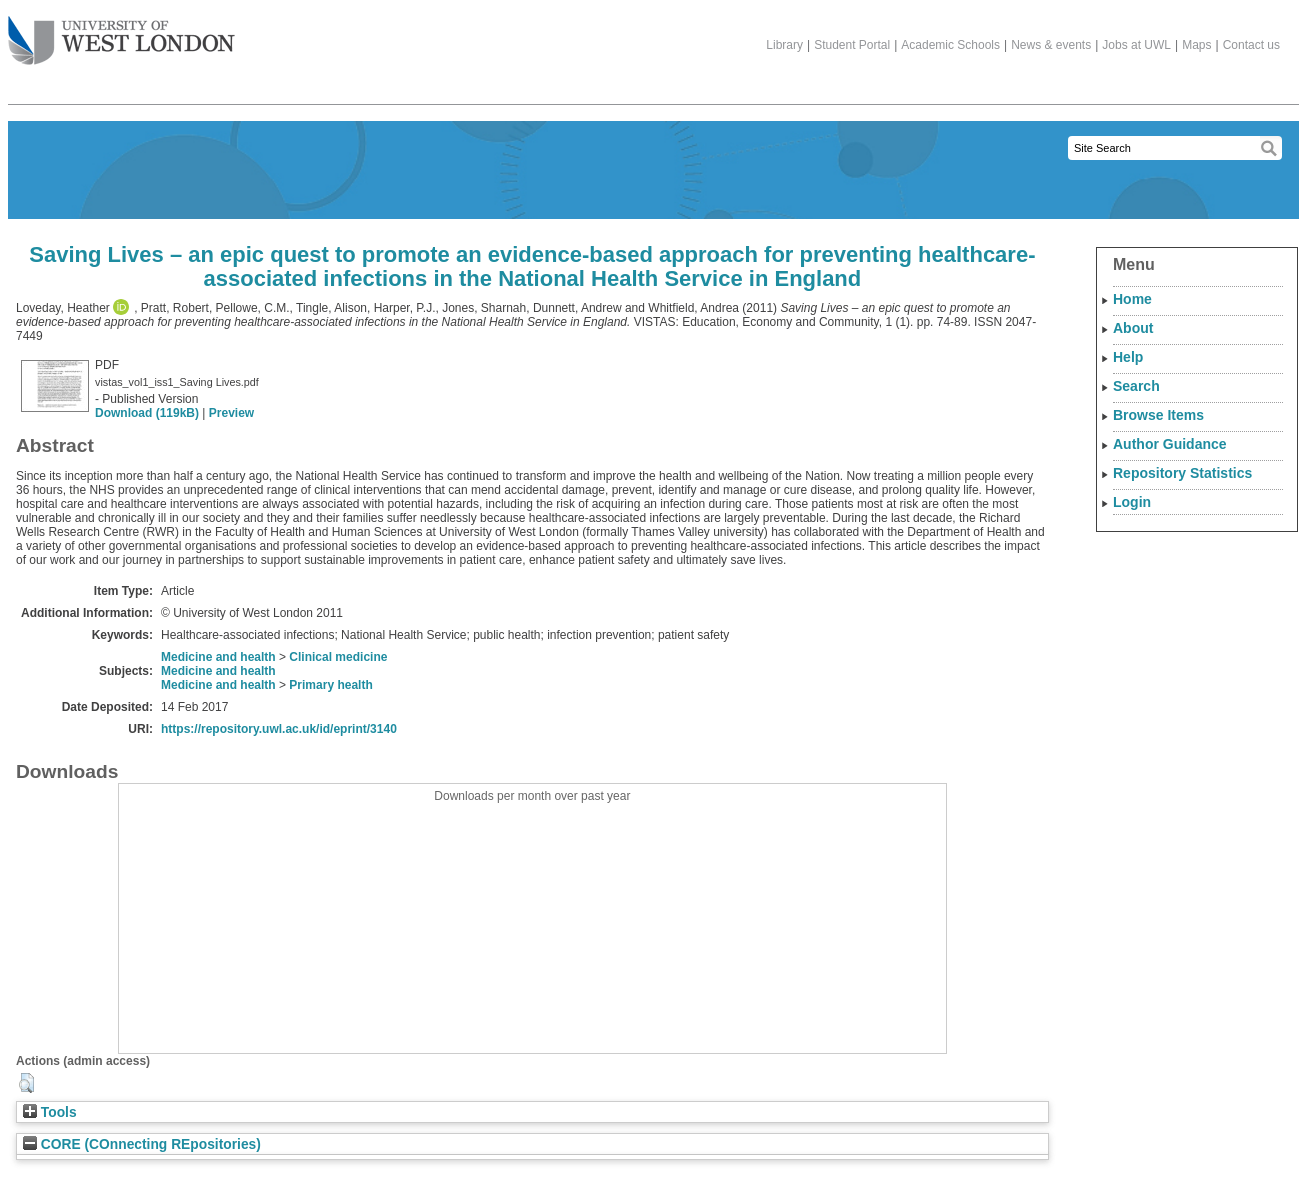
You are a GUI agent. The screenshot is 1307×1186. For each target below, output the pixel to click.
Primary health (330, 685)
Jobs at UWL (1136, 45)
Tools (50, 1112)
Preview (231, 413)
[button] (26, 1083)
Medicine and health (218, 657)
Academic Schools (950, 45)
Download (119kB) (147, 413)
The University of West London (121, 33)
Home (1132, 299)
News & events (1051, 45)
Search (1136, 386)
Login (1132, 502)
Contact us (1251, 45)
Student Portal (852, 45)
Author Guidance (1170, 444)
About (1133, 328)
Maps (1196, 45)
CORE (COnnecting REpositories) (142, 1144)
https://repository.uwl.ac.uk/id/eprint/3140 (279, 729)
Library (784, 45)
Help (1128, 357)
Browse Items (1158, 415)
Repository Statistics (1182, 473)
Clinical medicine (338, 657)
